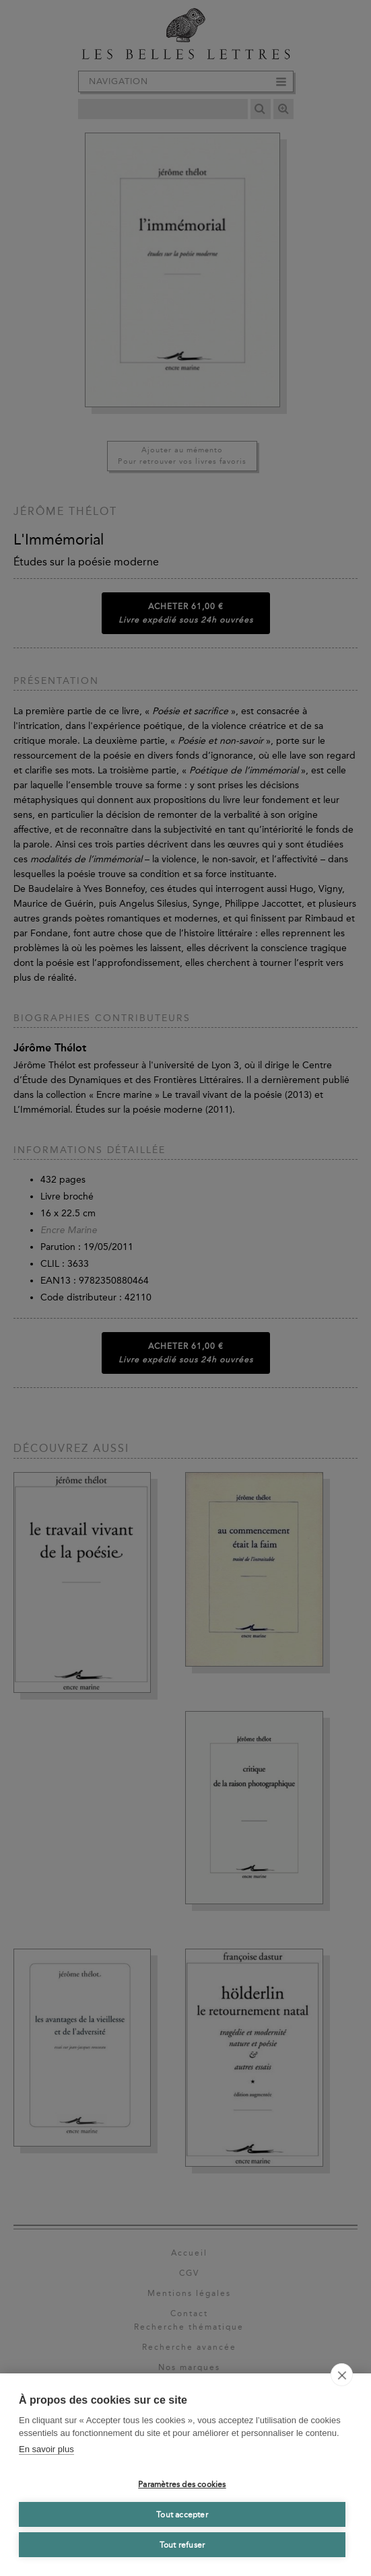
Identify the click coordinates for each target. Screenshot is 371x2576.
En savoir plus (46, 2449)
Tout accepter (182, 2514)
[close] (342, 2374)
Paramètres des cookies (182, 2484)
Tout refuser (182, 2545)
